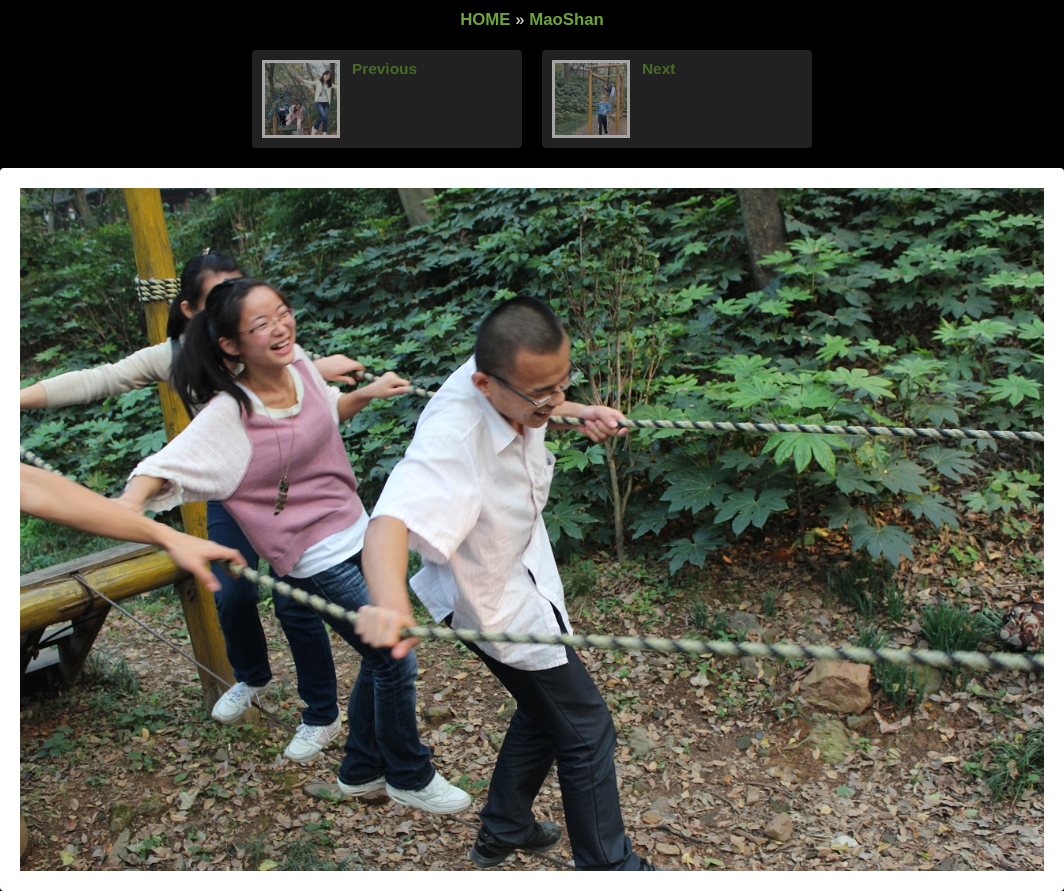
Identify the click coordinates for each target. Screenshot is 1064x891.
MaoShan (566, 19)
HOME (485, 19)
